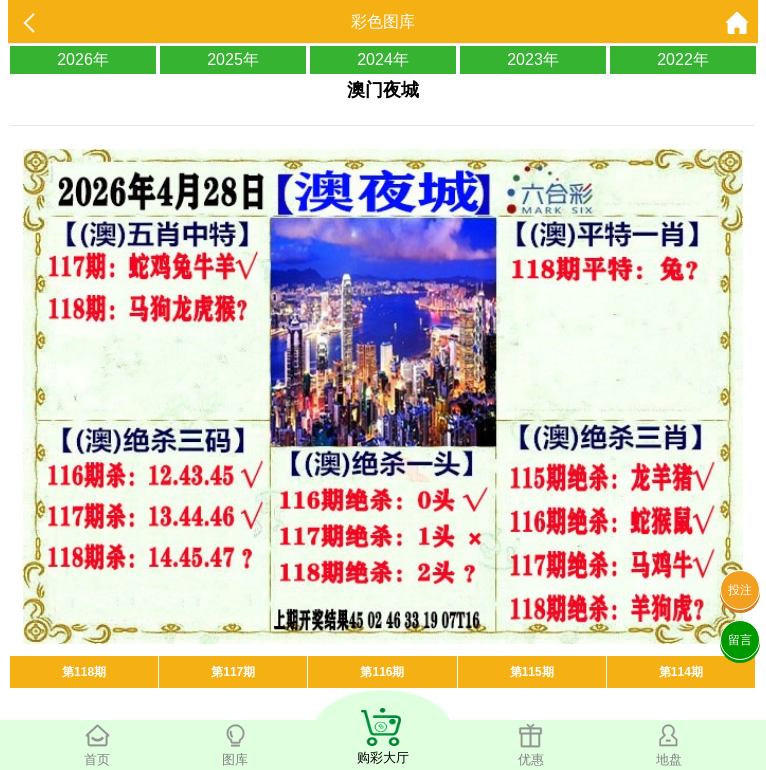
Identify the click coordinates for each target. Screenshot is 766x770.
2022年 (683, 59)
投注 (740, 590)
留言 (740, 640)
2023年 (533, 59)
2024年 (383, 59)
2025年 (233, 59)
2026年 (83, 59)
